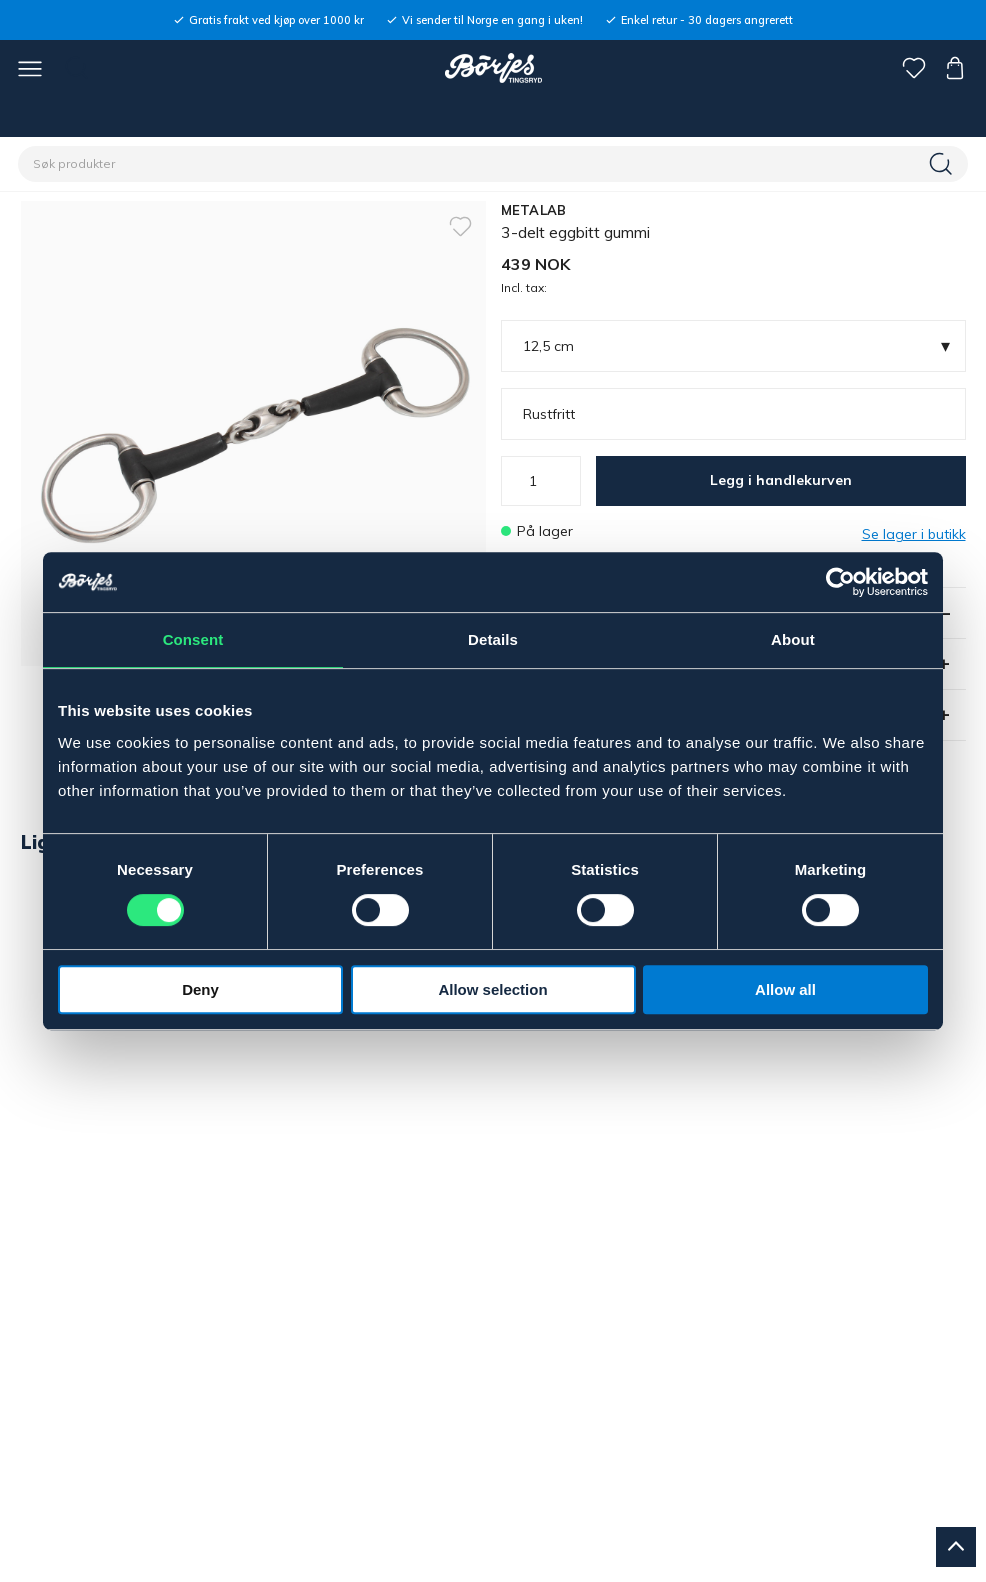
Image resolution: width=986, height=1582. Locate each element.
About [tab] (793, 639)
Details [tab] (493, 639)
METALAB (534, 210)
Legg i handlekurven (781, 480)
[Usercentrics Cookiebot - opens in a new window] (840, 582)
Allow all (785, 989)
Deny (200, 989)
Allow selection (492, 989)
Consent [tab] (193, 639)
